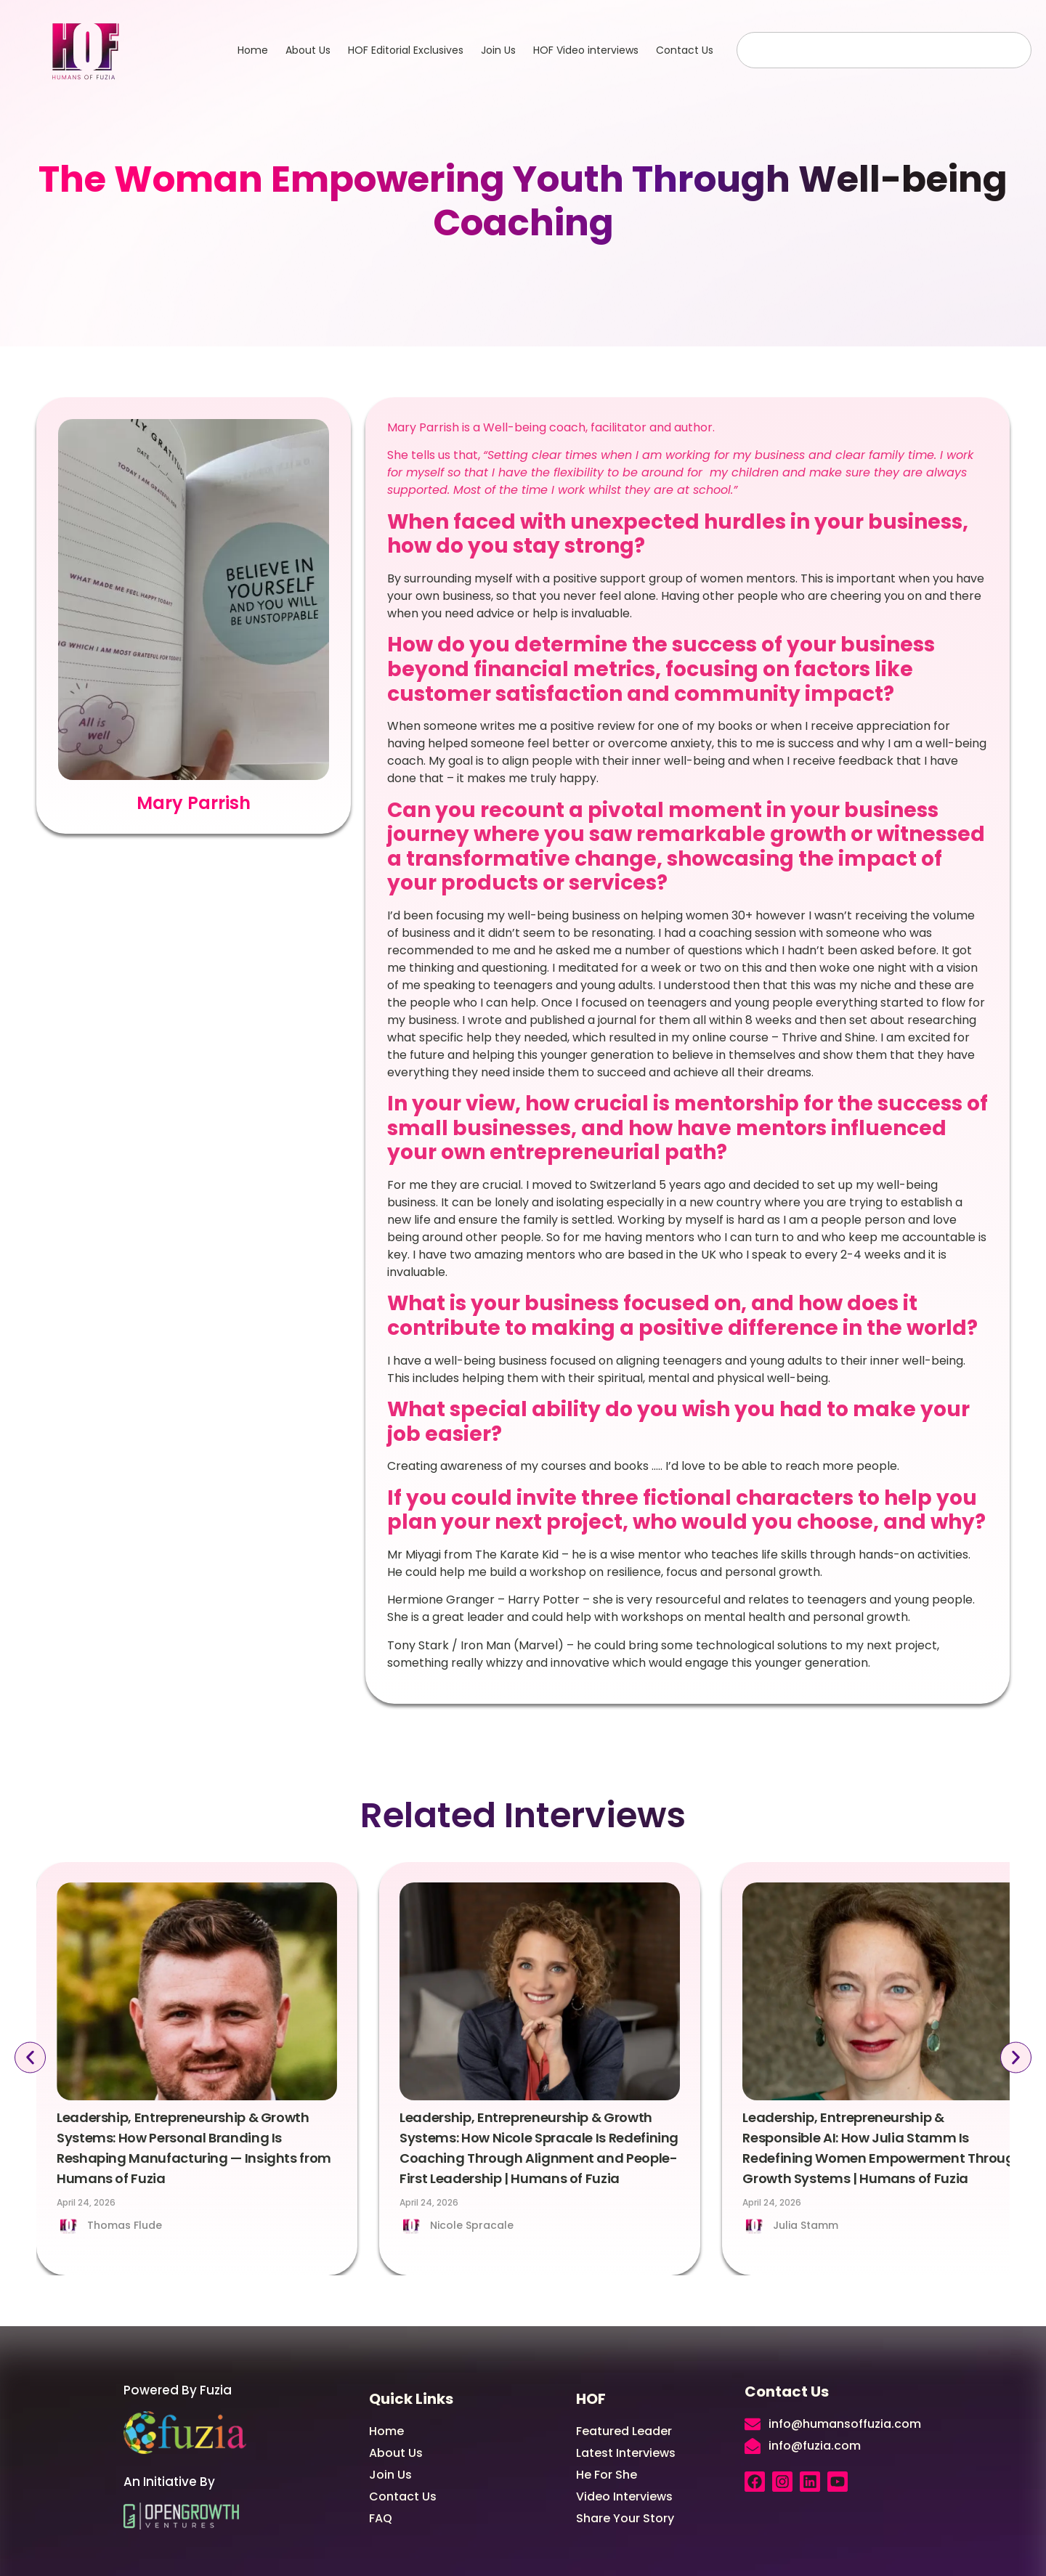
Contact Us (684, 50)
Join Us (498, 50)
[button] (30, 2057)
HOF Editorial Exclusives (405, 50)
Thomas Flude (124, 2225)
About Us (308, 50)
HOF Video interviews (585, 50)
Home (253, 50)
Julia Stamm (805, 2225)
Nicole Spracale (472, 2225)
